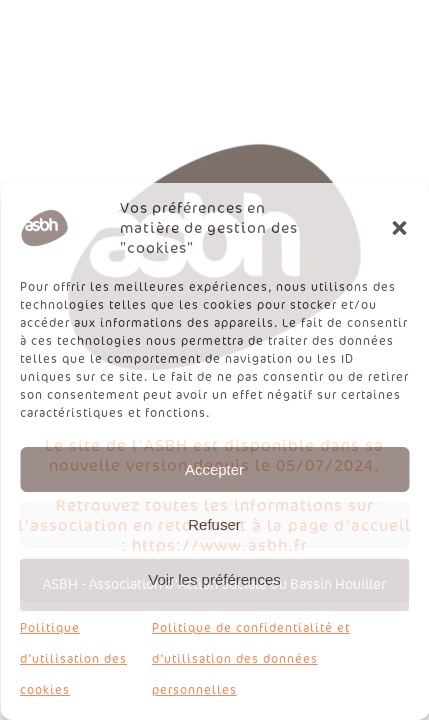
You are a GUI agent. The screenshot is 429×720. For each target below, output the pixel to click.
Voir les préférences (214, 579)
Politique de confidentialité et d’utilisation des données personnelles (251, 659)
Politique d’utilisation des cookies (73, 659)
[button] (399, 228)
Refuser (214, 524)
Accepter (214, 469)
